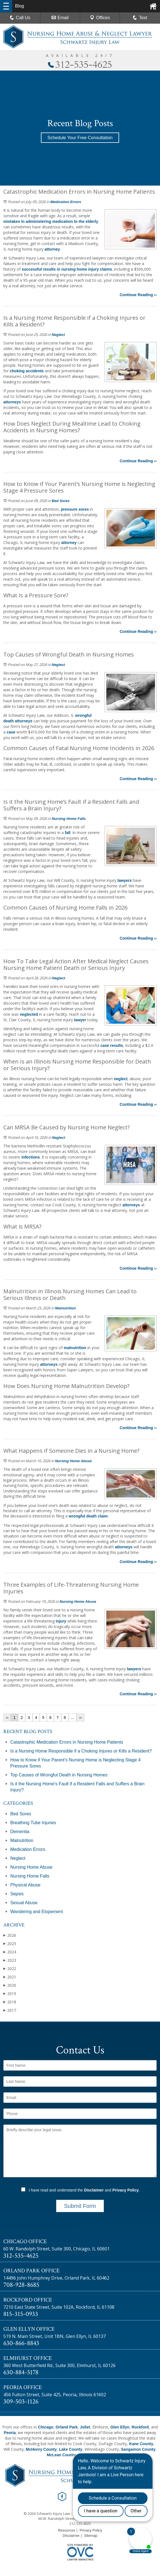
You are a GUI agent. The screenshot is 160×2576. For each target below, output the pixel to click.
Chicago (45, 2427)
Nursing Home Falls (69, 819)
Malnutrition (65, 1308)
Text (143, 17)
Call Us (20, 17)
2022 (9, 1968)
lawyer (80, 1020)
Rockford (140, 2427)
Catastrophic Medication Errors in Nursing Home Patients (66, 1742)
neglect (120, 1079)
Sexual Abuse (24, 1902)
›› (80, 1717)
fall (67, 832)
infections (30, 1157)
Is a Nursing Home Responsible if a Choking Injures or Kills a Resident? (81, 1751)
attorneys (12, 402)
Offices (100, 17)
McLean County (61, 2455)
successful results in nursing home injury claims (67, 269)
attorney (52, 249)
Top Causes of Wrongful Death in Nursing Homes (58, 1775)
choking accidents (27, 371)
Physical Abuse (25, 1885)
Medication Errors (65, 202)
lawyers (124, 880)
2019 (9, 1993)
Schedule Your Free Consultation (80, 137)
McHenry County (41, 2449)
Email (60, 17)
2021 (9, 1977)
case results (111, 1045)
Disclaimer (94, 2190)
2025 (9, 1943)
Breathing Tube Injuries (33, 1822)
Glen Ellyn (119, 2427)
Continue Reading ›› (138, 295)
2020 (9, 1985)
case (11, 732)
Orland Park (67, 2427)
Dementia (19, 1831)
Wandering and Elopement (36, 1911)
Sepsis (17, 1893)
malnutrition (75, 1348)
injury (61, 1621)
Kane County (141, 2444)
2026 (9, 1935)
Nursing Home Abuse (73, 1461)
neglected (29, 1014)
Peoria (10, 2432)
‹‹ (7, 1717)
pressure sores (75, 509)
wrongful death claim (88, 1516)
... (72, 1717)
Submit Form (80, 2206)
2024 (9, 1952)
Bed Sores (61, 501)
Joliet (85, 2427)
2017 (9, 2010)
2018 (9, 2002)
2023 (9, 1960)
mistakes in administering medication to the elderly (50, 221)
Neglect (58, 335)
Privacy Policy (125, 2190)
